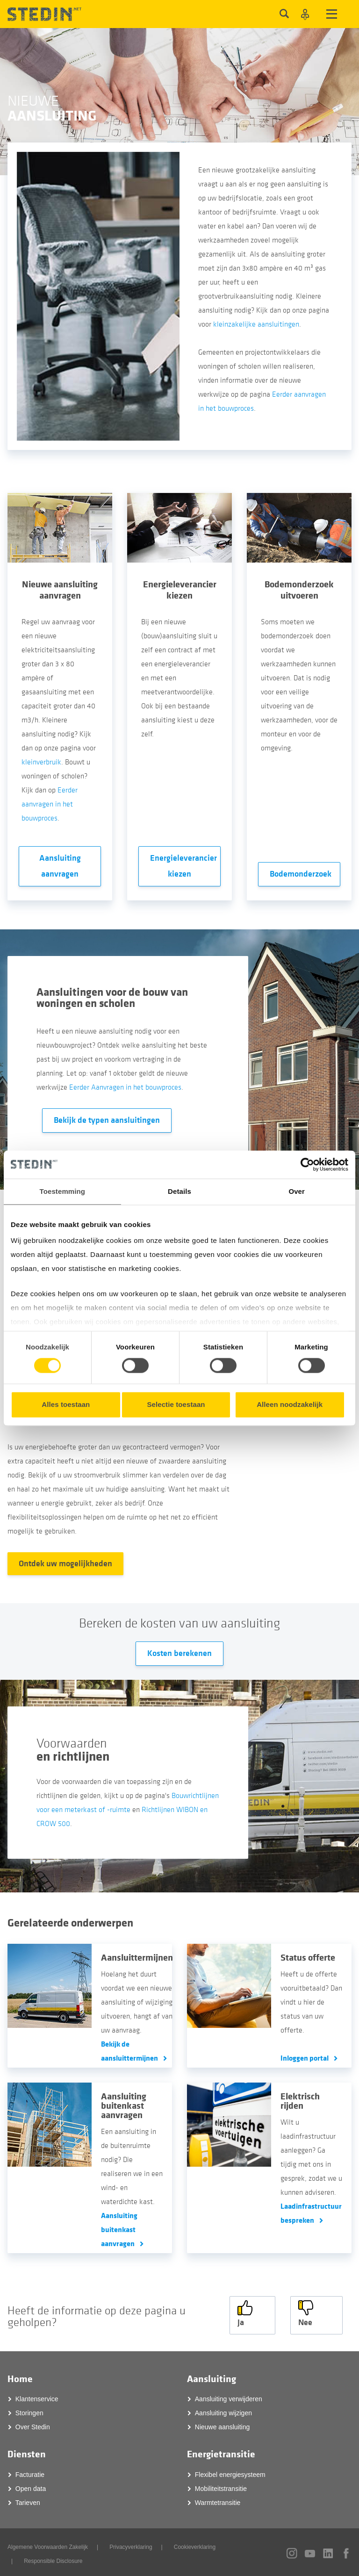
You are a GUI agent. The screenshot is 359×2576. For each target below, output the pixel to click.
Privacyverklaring (130, 2544)
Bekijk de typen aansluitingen (107, 1120)
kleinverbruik (41, 762)
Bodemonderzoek (300, 874)
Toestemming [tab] (63, 1191)
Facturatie (29, 2472)
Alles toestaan (66, 1404)
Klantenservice (36, 2396)
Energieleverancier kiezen (183, 866)
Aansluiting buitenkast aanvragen (119, 2229)
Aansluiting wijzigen (223, 2410)
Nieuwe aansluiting (222, 2424)
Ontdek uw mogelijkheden (65, 1563)
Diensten (26, 2451)
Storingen (29, 2410)
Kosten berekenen (179, 1653)
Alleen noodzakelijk (290, 1404)
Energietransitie (221, 2451)
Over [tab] (296, 1191)
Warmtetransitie (218, 2500)
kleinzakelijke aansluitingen (256, 324)
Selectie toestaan (176, 1404)
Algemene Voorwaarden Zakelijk (47, 2544)
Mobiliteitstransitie (221, 2486)
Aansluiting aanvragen (60, 866)
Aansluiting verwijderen (228, 2396)
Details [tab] (179, 1191)
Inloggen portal (304, 2058)
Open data (30, 2486)
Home (20, 2376)
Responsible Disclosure (53, 2558)
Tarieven (27, 2500)
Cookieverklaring (194, 2544)
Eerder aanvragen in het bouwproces (50, 804)
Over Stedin (32, 2424)
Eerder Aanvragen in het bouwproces (125, 1087)
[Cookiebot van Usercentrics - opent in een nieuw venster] (307, 1164)
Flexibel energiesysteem (230, 2472)
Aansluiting (211, 2376)
